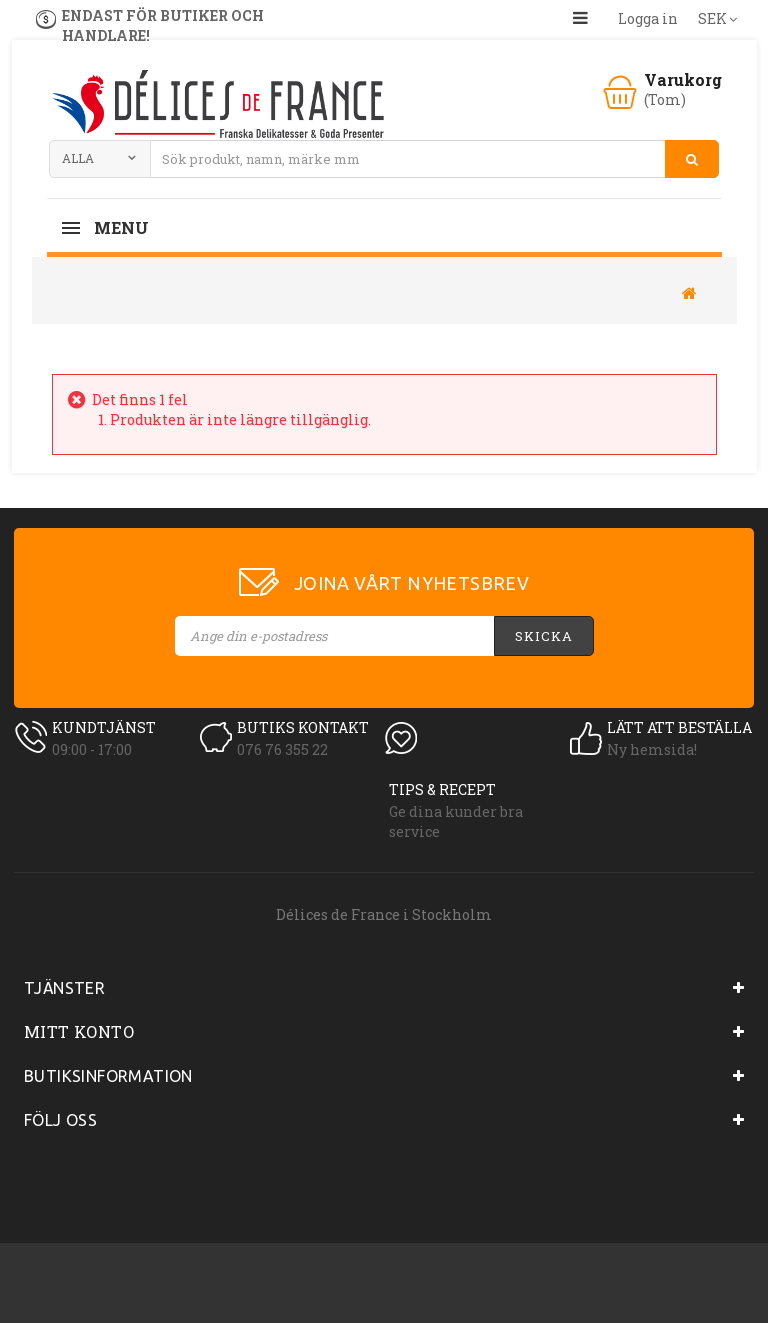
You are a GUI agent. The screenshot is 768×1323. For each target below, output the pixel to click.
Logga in (648, 18)
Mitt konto (79, 1031)
